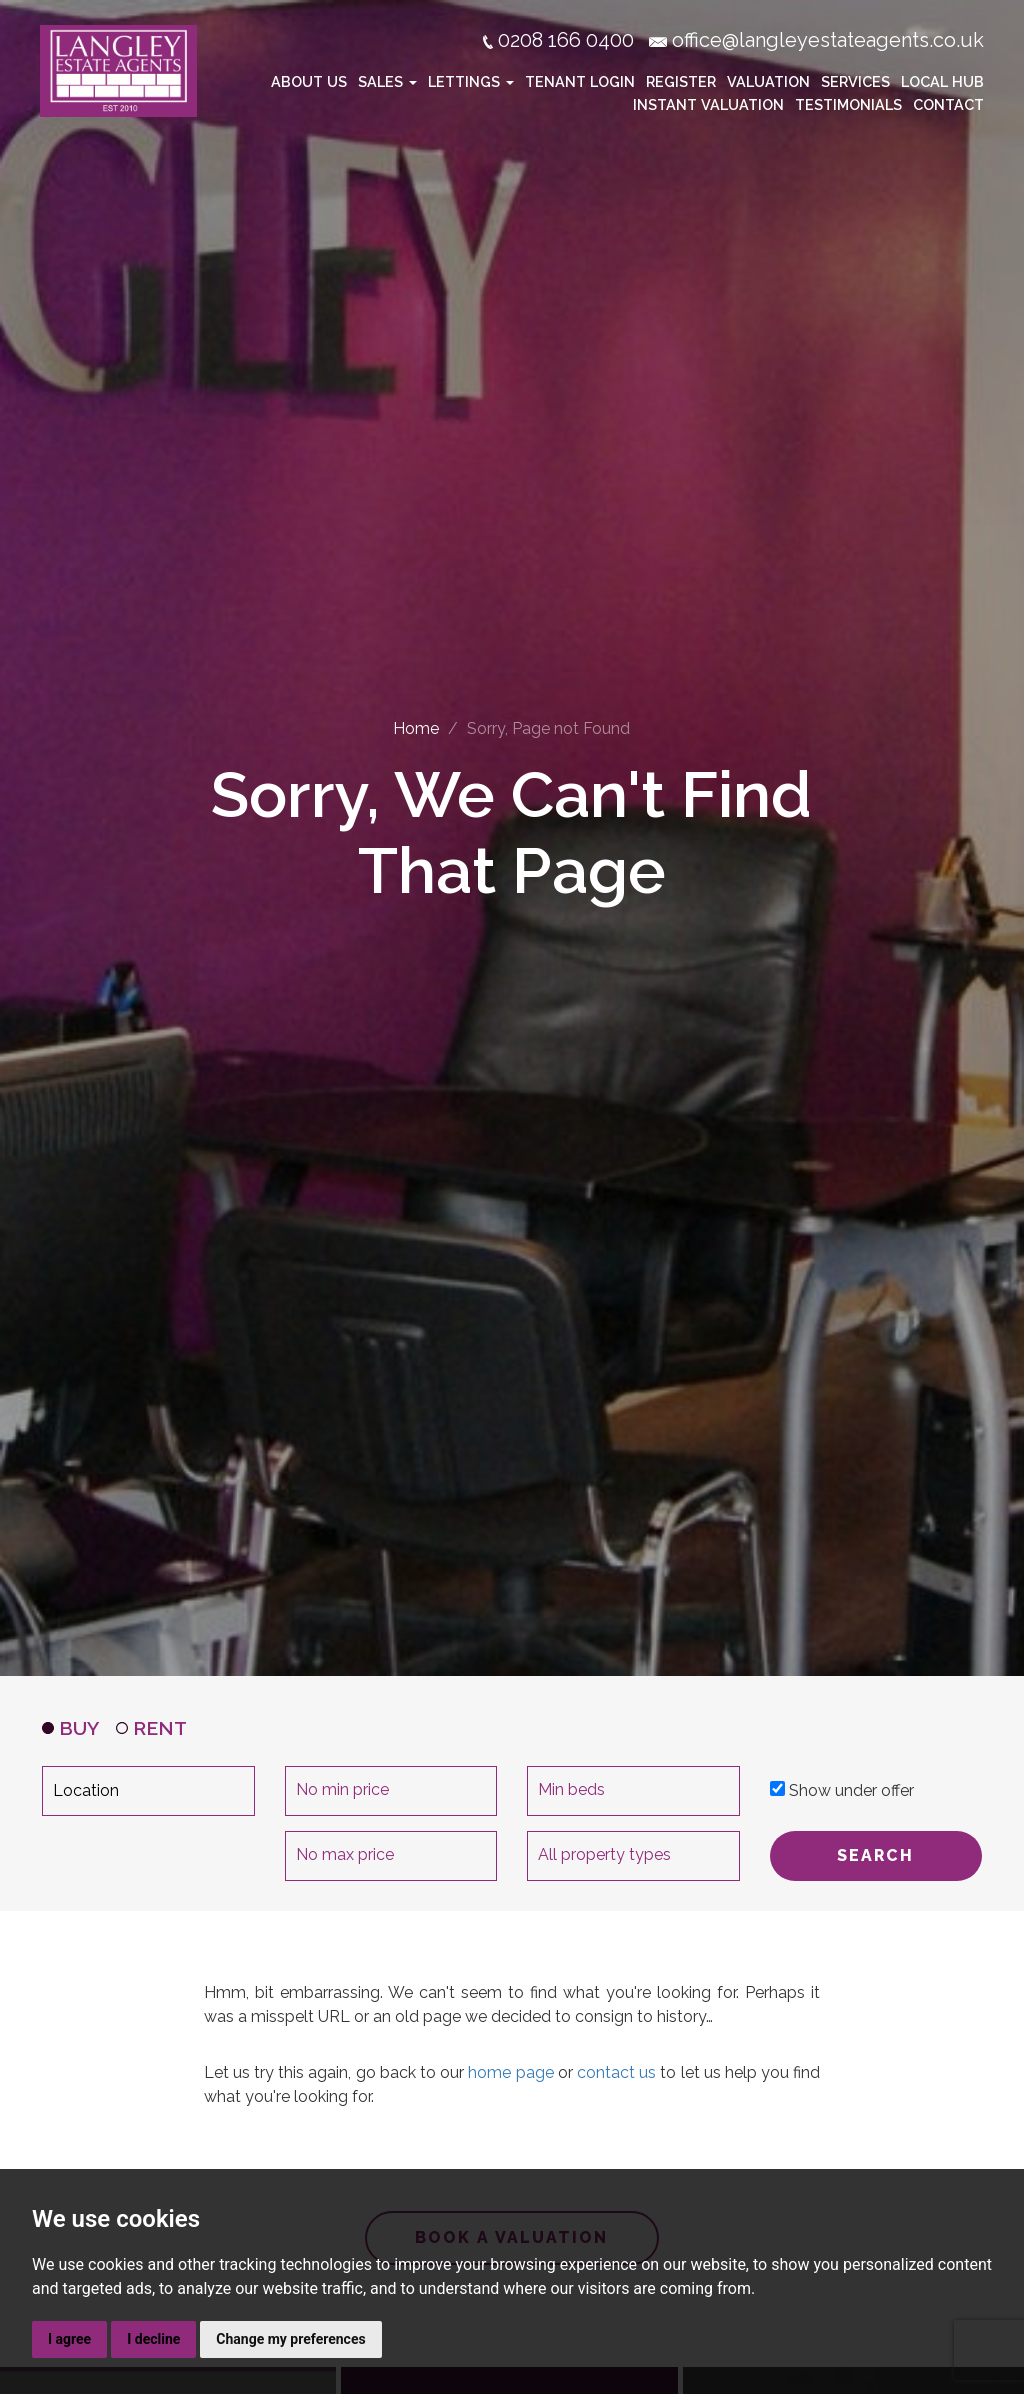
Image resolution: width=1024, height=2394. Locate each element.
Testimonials (848, 103)
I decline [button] (153, 2339)
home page (510, 2072)
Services (855, 80)
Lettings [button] (471, 80)
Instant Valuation (708, 103)
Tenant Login (580, 80)
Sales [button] (387, 80)
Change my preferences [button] (290, 2339)
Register (681, 80)
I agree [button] (69, 2339)
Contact (948, 103)
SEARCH (875, 1855)
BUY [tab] (70, 1728)
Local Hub (942, 80)
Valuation (768, 80)
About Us (309, 80)
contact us (616, 2072)
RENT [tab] (151, 1728)
